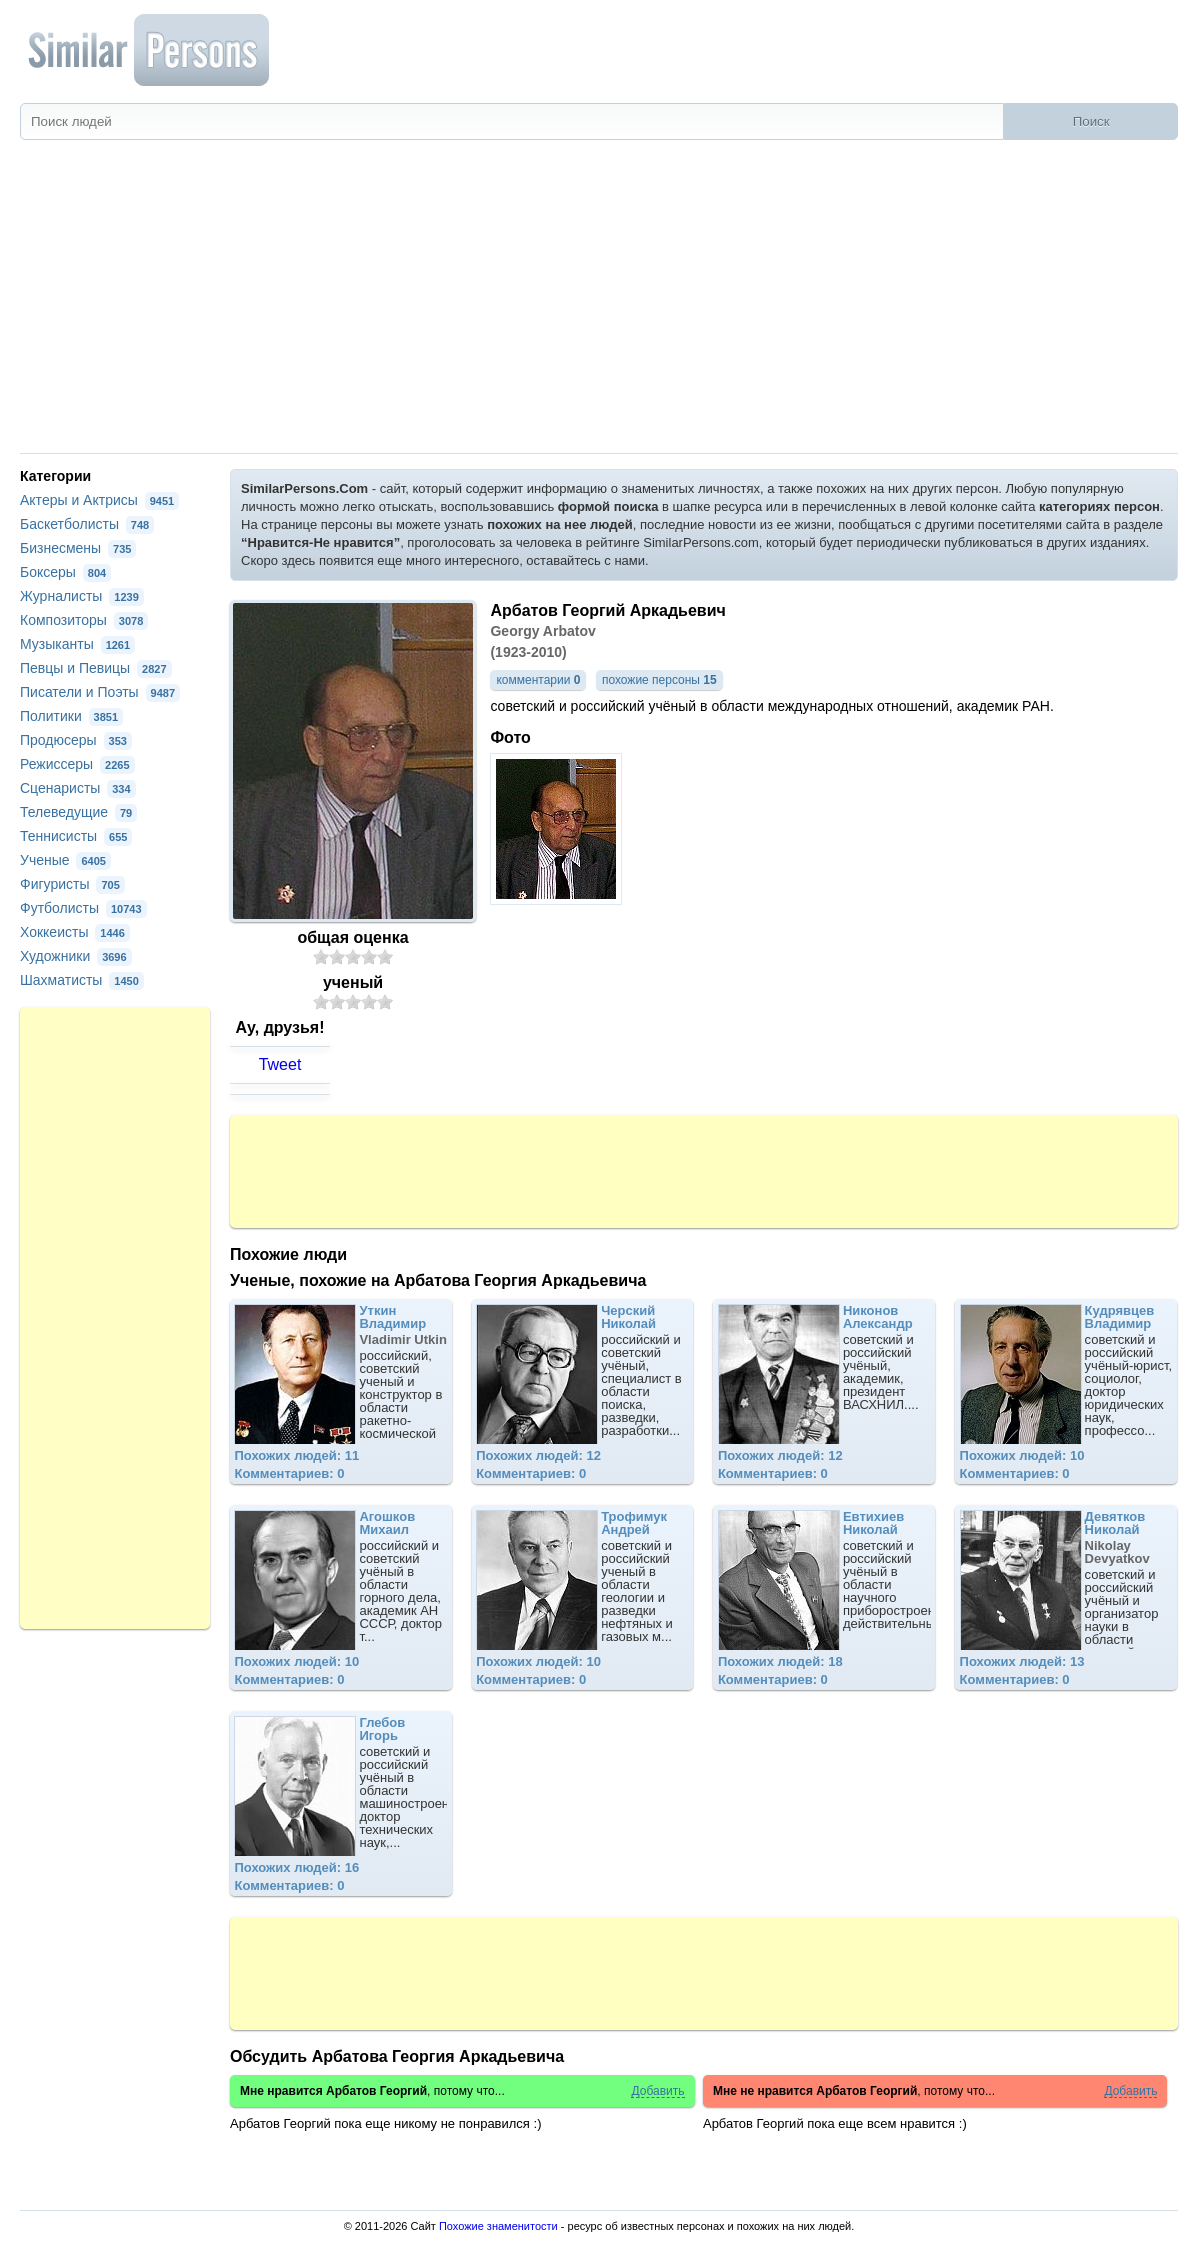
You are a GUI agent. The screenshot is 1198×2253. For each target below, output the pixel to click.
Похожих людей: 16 (296, 1867)
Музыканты (77, 644)
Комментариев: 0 (289, 1473)
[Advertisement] (599, 303)
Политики (71, 716)
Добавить (657, 2091)
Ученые (65, 860)
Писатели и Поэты (100, 692)
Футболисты (83, 908)
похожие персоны (659, 680)
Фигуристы (72, 884)
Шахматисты (82, 980)
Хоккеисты (75, 932)
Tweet (280, 1064)
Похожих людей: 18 (780, 1661)
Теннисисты (76, 836)
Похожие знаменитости (498, 2226)
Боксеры (65, 572)
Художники (76, 956)
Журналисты (82, 596)
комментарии (538, 680)
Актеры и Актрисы (99, 500)
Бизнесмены (78, 548)
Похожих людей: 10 (1022, 1455)
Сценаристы (78, 788)
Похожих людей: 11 (296, 1455)
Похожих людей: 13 (1022, 1661)
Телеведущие (78, 812)
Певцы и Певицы (96, 668)
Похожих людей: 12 (538, 1455)
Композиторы (84, 620)
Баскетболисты (87, 524)
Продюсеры (76, 740)
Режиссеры (77, 764)
